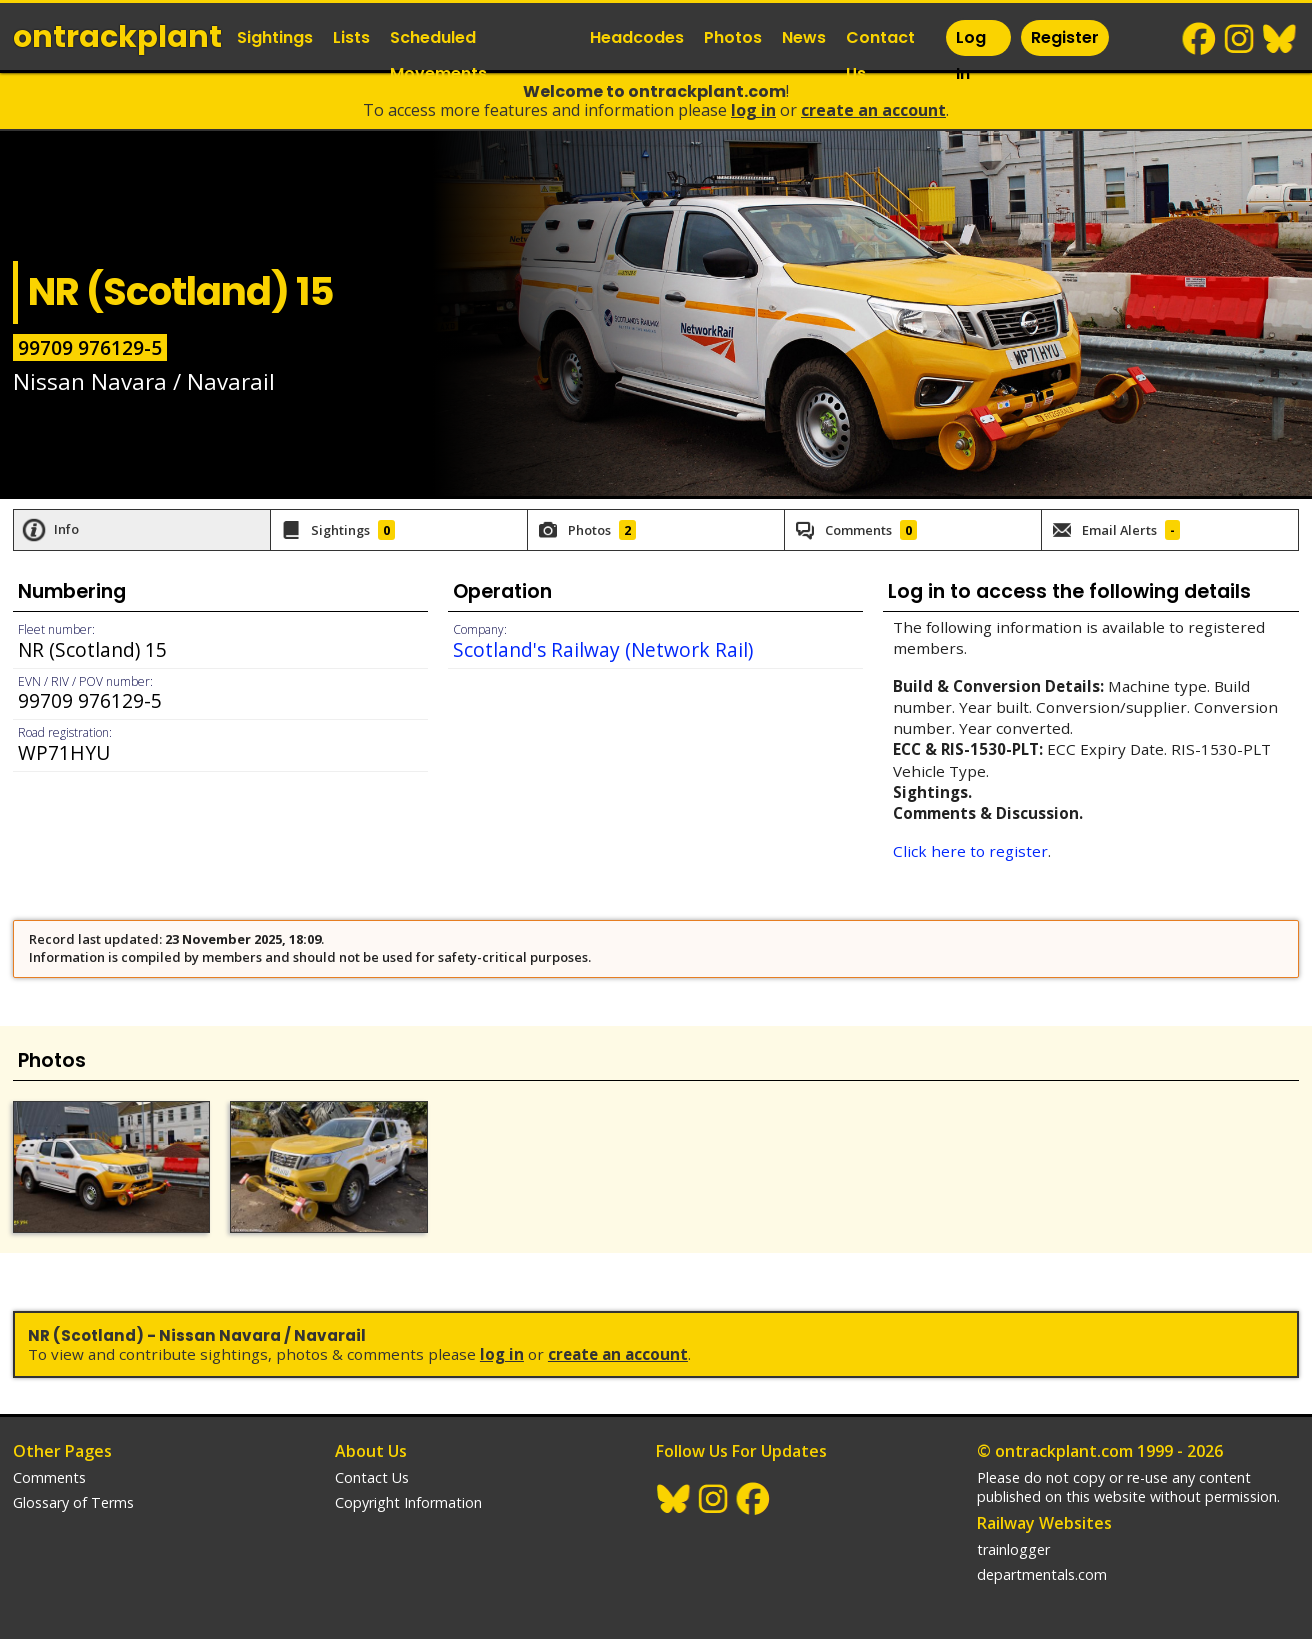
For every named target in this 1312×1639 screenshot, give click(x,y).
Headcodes (637, 37)
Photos (733, 37)
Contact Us (880, 55)
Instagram (1240, 39)
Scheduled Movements (438, 55)
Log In (971, 55)
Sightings (275, 37)
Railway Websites (1044, 1523)
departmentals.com (1042, 1574)
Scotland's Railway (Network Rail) (603, 649)
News (804, 37)
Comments (49, 1477)
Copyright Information (408, 1502)
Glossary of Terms (73, 1502)
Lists (351, 37)
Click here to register (970, 851)
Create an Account (873, 110)
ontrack (117, 37)
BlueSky (1280, 39)
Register (1065, 37)
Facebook (1200, 39)
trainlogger (1013, 1549)
